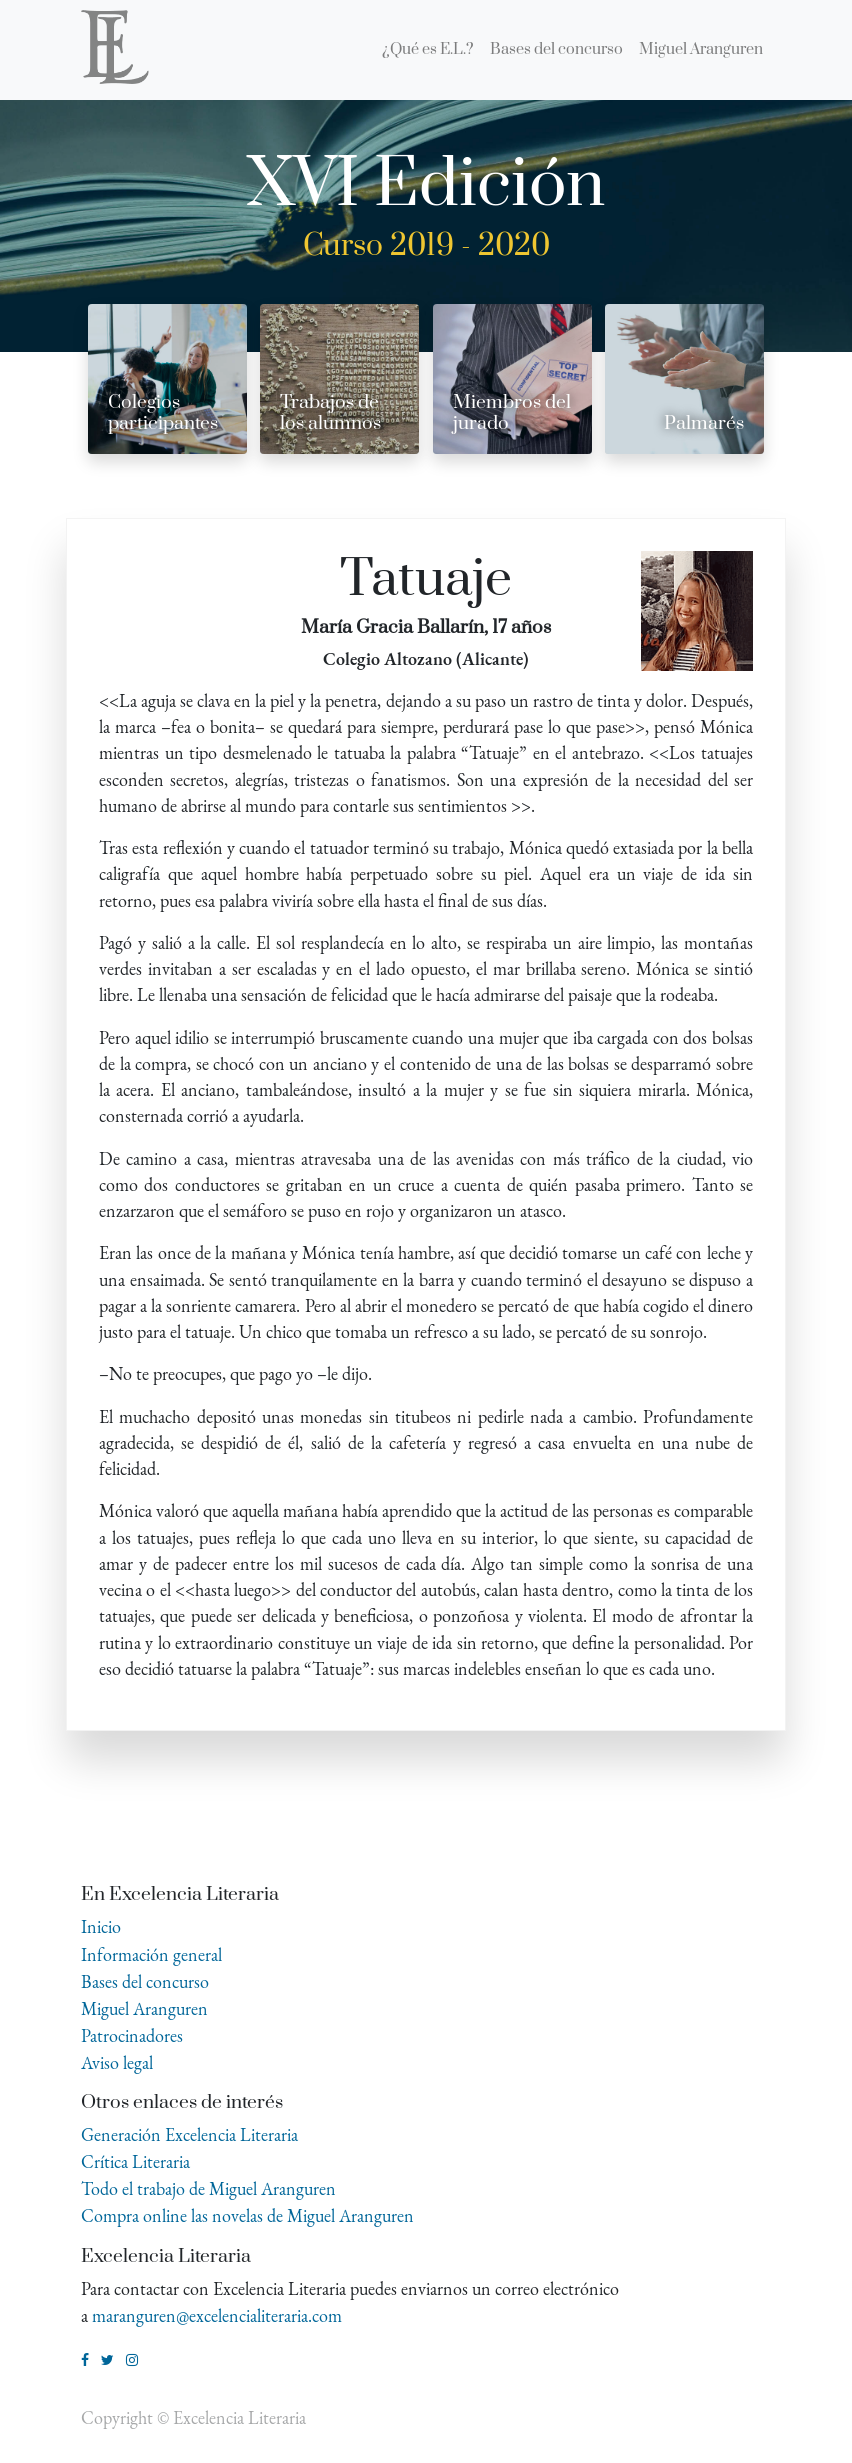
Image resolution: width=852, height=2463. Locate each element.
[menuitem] (428, 50)
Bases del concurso (145, 1981)
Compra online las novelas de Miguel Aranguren (247, 2215)
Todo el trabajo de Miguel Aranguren (208, 2188)
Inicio (101, 1926)
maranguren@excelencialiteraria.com (217, 2315)
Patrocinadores (132, 2035)
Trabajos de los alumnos (330, 413)
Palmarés (704, 423)
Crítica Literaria (135, 2161)
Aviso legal (117, 2062)
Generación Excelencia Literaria (189, 2134)
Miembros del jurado (512, 413)
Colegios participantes (163, 413)
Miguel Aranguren (144, 2008)
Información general (151, 1954)
